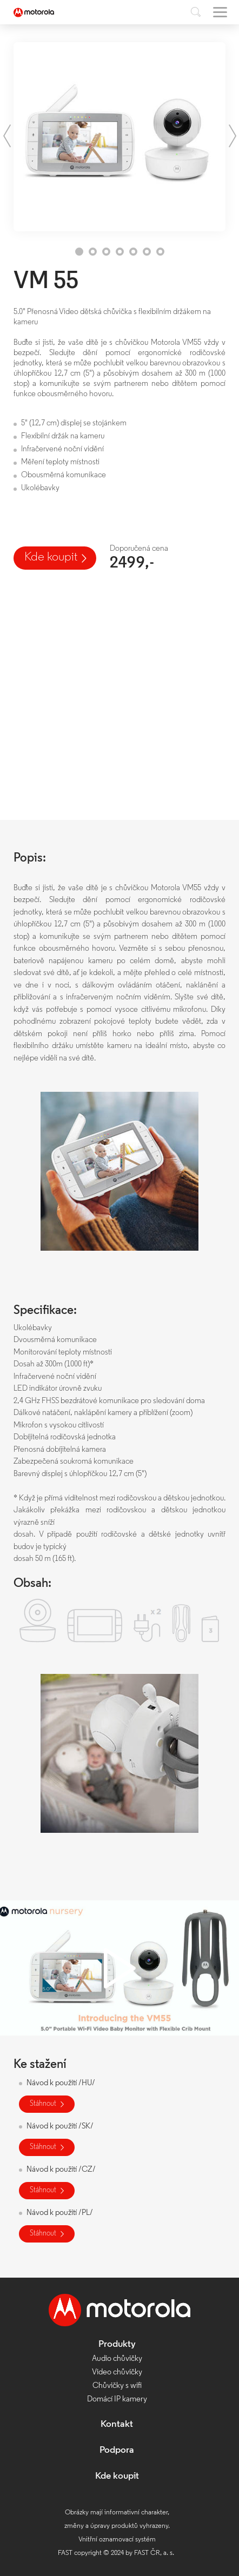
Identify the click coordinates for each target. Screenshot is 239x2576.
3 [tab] (106, 252)
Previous (7, 136)
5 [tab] (133, 252)
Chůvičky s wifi (117, 2386)
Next (232, 136)
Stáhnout (43, 2104)
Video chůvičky (117, 2372)
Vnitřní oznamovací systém (117, 2539)
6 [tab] (147, 252)
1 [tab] (79, 252)
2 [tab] (93, 252)
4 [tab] (120, 252)
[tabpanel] (119, 136)
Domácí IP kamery (117, 2399)
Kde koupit (50, 557)
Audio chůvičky (117, 2359)
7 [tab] (160, 252)
